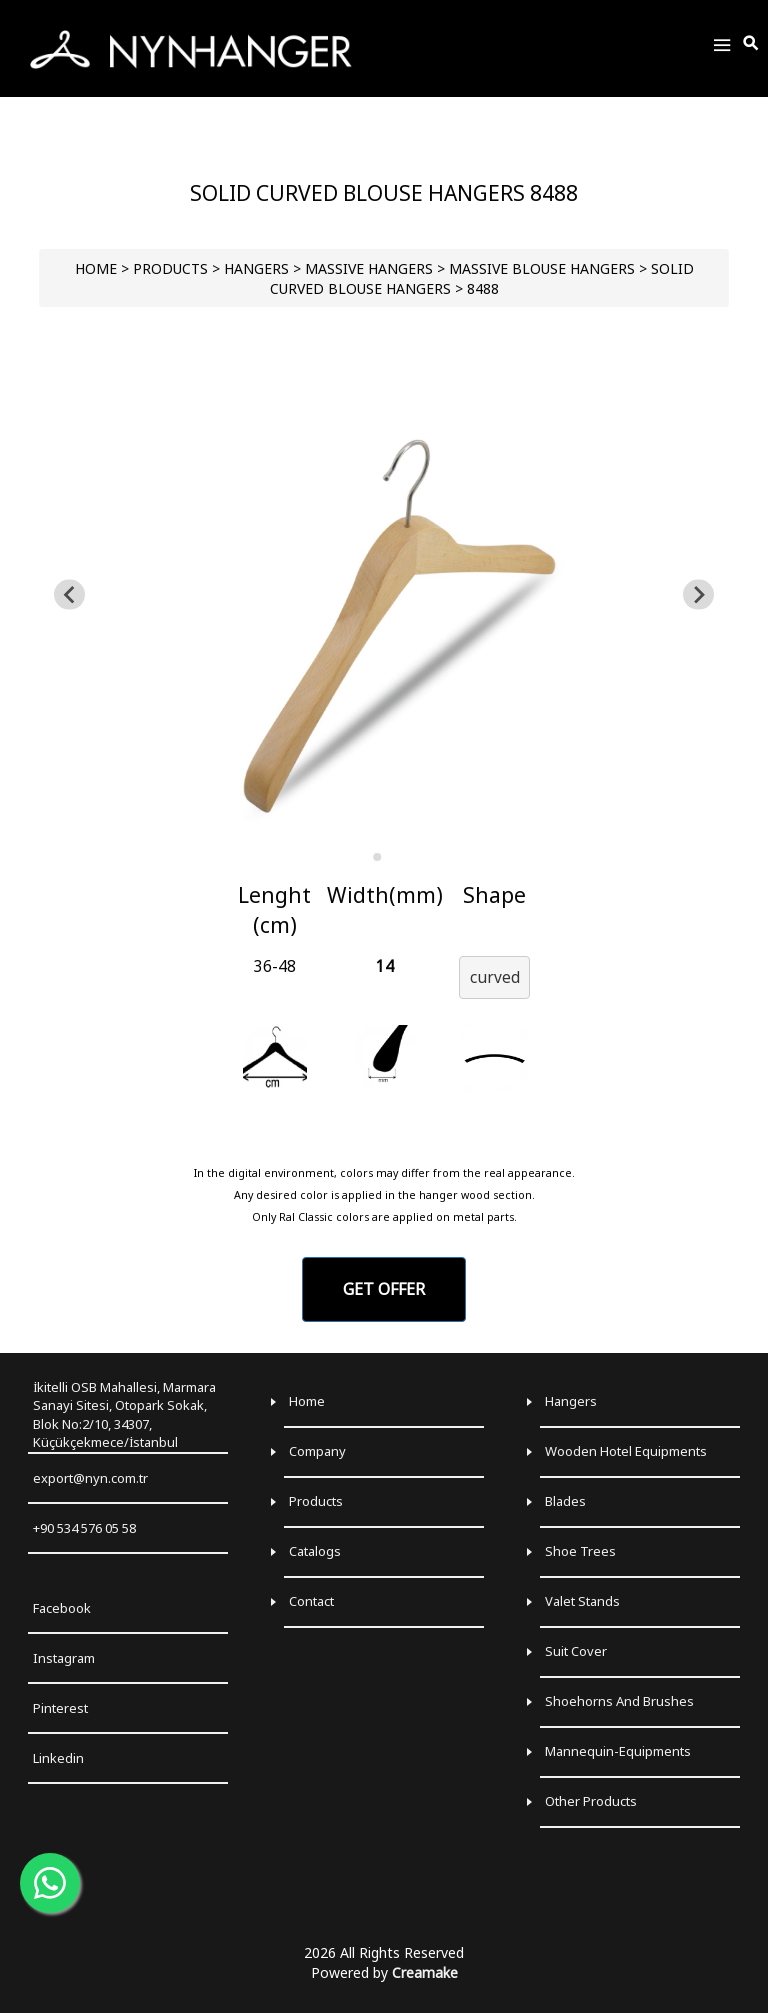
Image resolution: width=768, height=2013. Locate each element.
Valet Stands (582, 1601)
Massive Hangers (369, 268)
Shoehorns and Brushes (619, 1701)
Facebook (62, 1608)
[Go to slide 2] (390, 857)
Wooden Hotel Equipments (626, 1451)
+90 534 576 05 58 (84, 1528)
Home (307, 1401)
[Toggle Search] (752, 44)
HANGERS (256, 268)
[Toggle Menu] (722, 48)
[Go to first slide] (698, 594)
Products (316, 1501)
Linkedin (58, 1758)
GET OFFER (384, 1289)
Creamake (425, 1972)
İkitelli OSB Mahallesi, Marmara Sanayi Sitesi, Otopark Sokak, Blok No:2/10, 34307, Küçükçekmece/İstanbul (124, 1415)
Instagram (64, 1658)
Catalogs (315, 1551)
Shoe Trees (580, 1551)
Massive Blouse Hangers (542, 268)
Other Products (591, 1801)
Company (317, 1451)
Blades (565, 1501)
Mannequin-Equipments (618, 1751)
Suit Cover (576, 1651)
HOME (96, 268)
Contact (311, 1601)
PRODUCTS (170, 268)
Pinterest (60, 1708)
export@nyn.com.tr (90, 1478)
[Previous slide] (69, 594)
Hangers (571, 1401)
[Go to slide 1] (377, 857)
